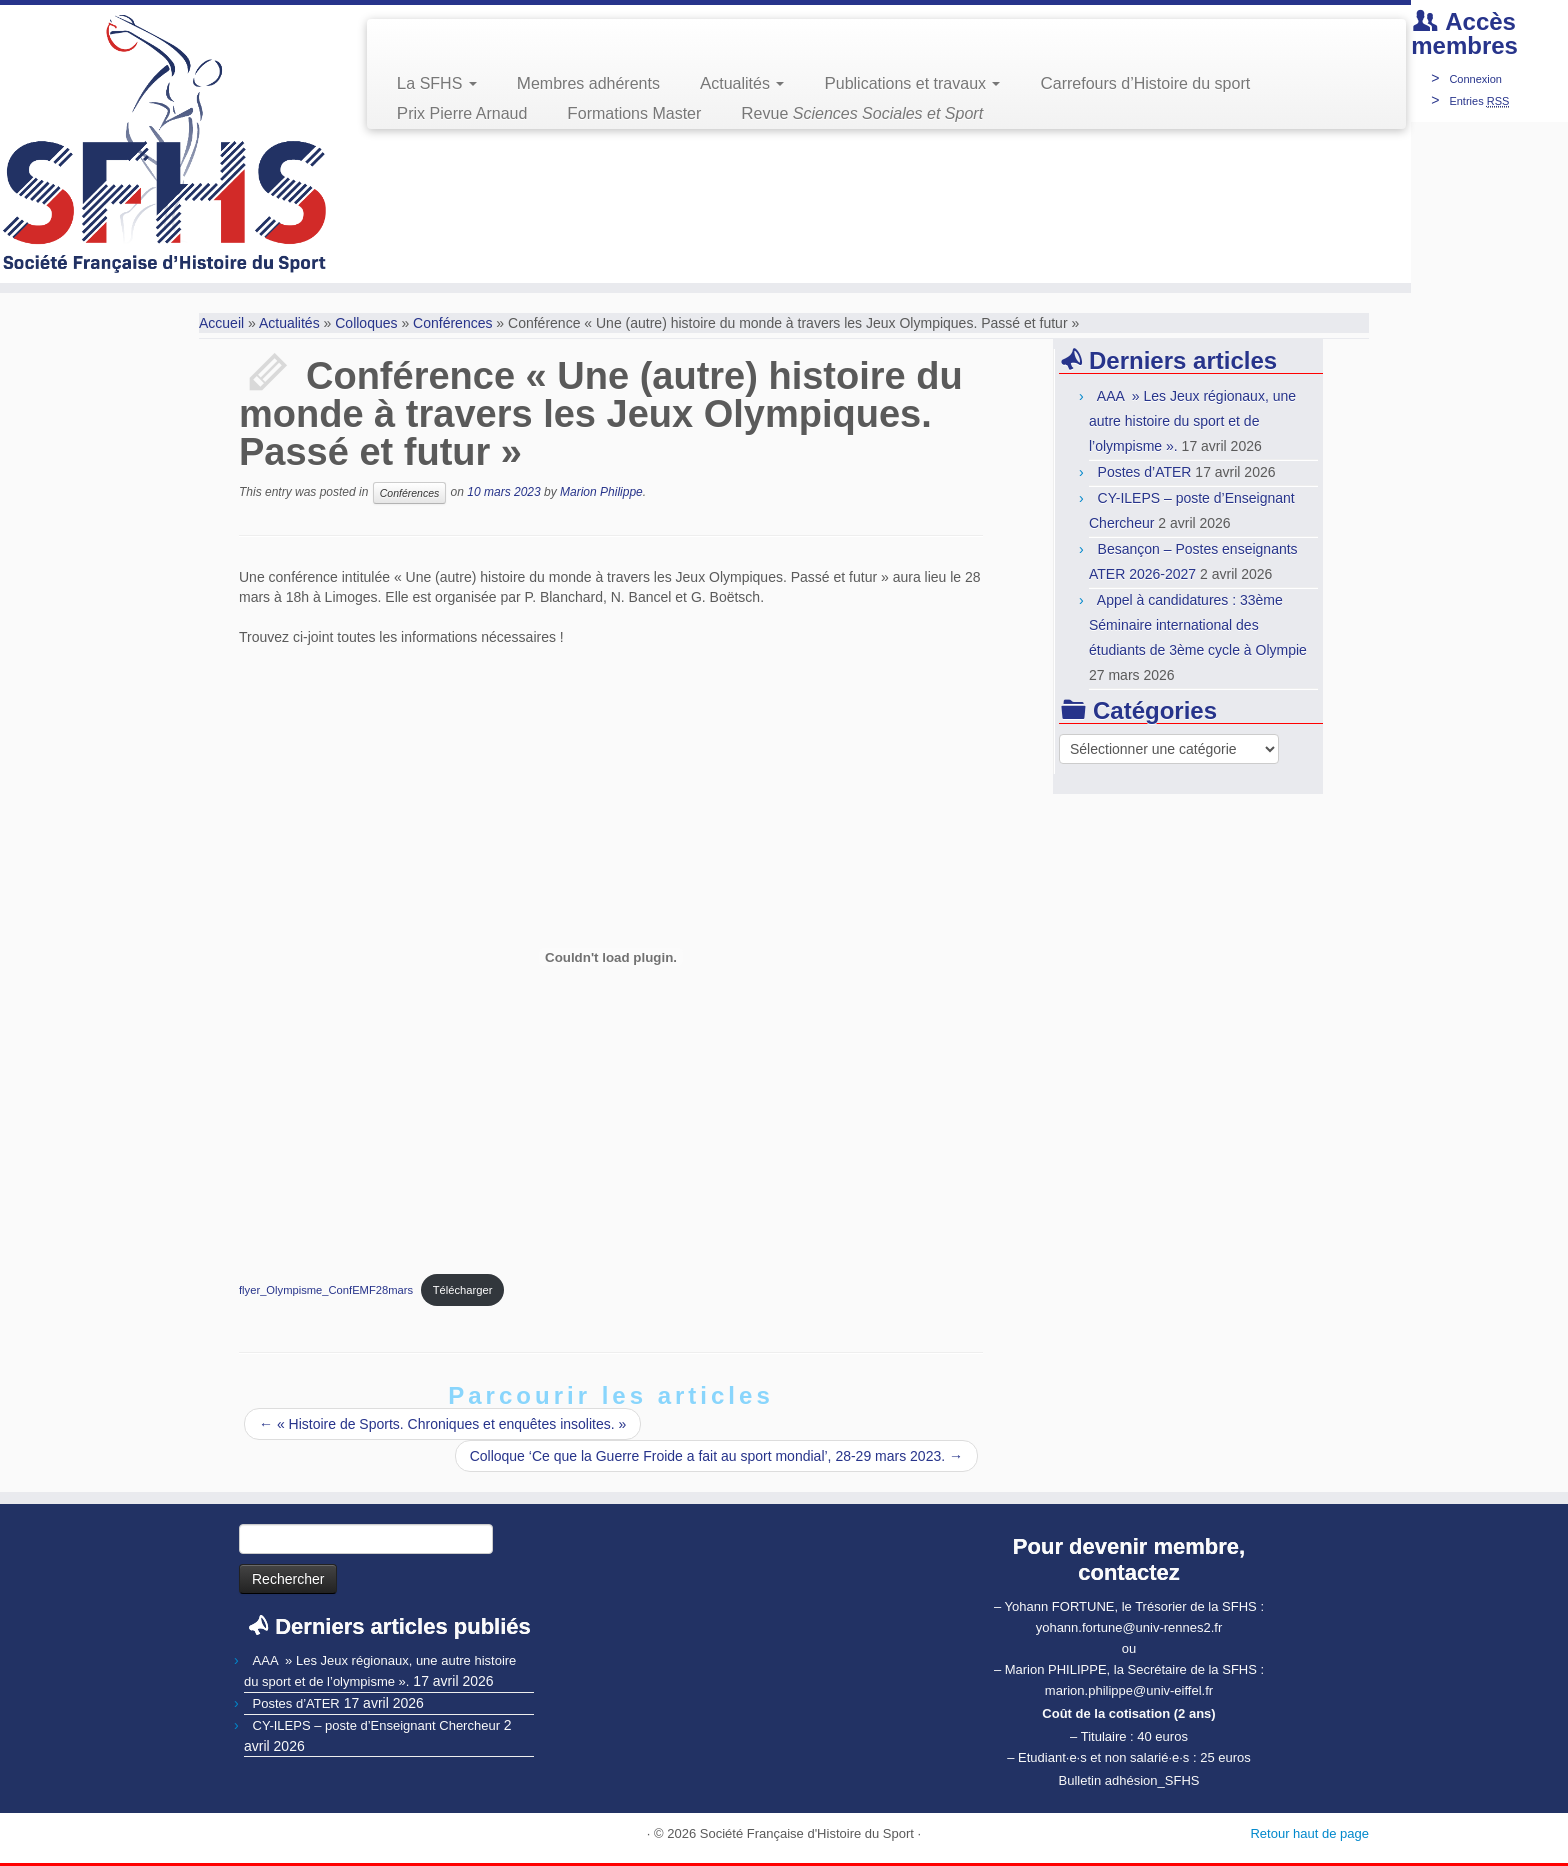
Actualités (742, 83)
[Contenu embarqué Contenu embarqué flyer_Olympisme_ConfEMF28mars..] (611, 957)
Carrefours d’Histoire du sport (1145, 83)
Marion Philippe (601, 492)
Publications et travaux (912, 83)
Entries (1479, 101)
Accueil (221, 323)
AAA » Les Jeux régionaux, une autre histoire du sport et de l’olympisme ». (1192, 421)
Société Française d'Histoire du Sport (807, 1833)
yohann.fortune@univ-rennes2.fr (1129, 1627)
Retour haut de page (1309, 1833)
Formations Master (634, 113)
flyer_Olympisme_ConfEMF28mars (326, 1290)
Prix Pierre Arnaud (462, 113)
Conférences (452, 323)
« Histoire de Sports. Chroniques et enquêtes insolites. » (442, 1424)
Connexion (1475, 79)
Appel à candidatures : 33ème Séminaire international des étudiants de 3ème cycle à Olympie (1198, 625)
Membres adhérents (588, 83)
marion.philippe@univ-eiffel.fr (1129, 1690)
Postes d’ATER (1145, 472)
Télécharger (463, 1290)
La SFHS (437, 83)
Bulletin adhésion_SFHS (1129, 1780)
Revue (862, 113)
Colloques (366, 323)
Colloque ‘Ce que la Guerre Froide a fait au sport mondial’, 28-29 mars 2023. (716, 1456)
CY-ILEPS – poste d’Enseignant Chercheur (376, 1725)
